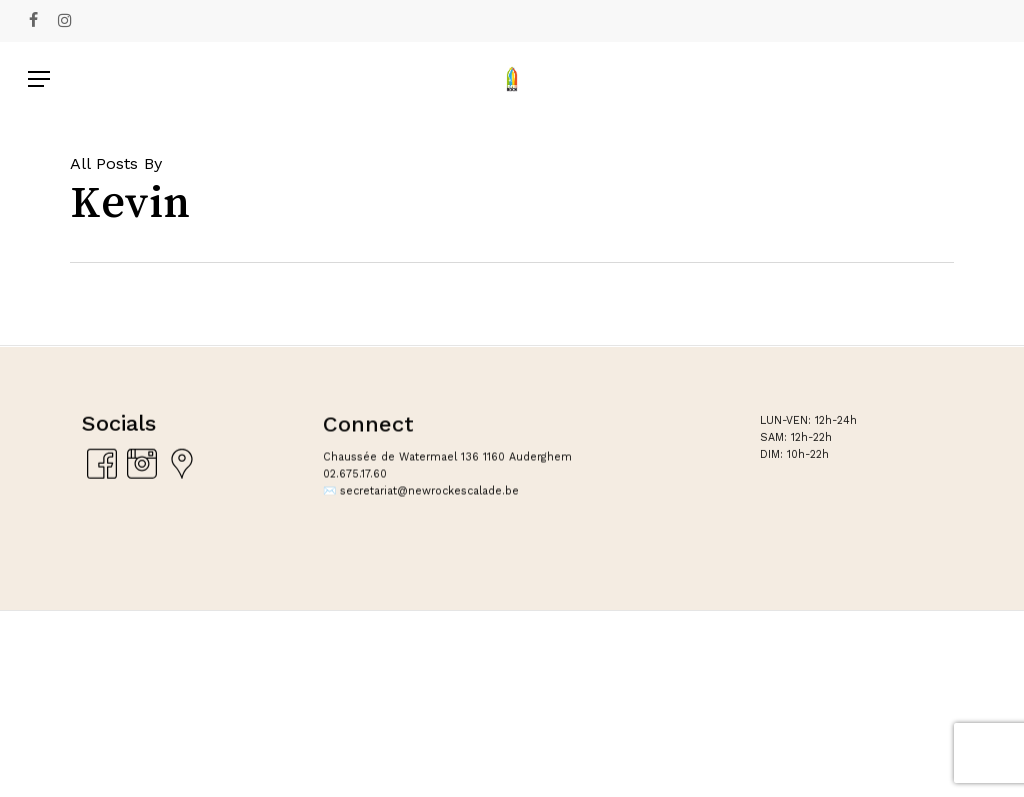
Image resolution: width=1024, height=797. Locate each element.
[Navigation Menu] (39, 79)
